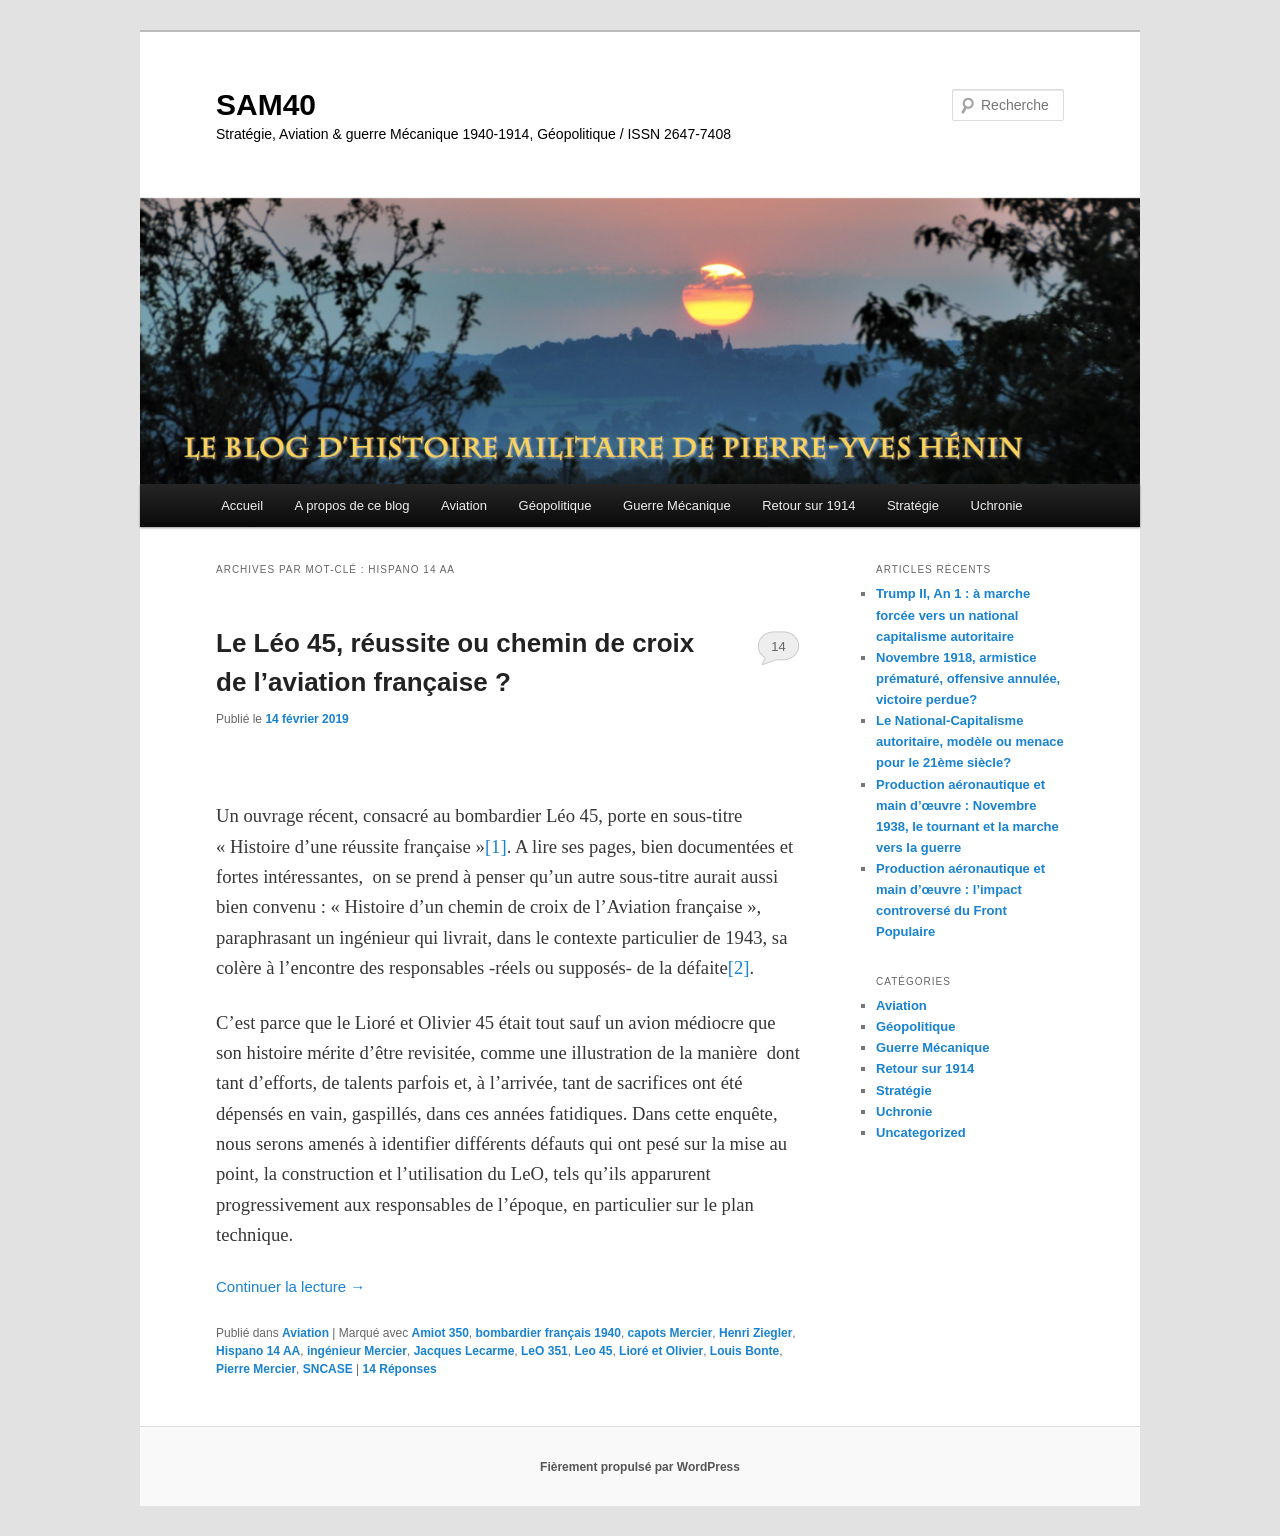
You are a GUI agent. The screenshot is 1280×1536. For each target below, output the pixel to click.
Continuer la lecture (290, 1286)
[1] (496, 846)
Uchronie (997, 505)
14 (778, 646)
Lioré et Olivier (661, 1351)
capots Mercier (670, 1333)
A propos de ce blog (352, 505)
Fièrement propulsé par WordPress (640, 1467)
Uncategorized (921, 1132)
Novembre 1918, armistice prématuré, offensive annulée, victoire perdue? (968, 678)
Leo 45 (593, 1351)
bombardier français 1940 (548, 1333)
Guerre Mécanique (677, 505)
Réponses (400, 1369)
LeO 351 (544, 1351)
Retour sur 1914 (808, 505)
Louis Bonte (744, 1351)
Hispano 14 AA (258, 1351)
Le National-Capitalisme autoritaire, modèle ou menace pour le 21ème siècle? (970, 741)
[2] (739, 967)
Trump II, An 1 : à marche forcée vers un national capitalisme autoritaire (953, 614)
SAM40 (266, 104)
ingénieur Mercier (357, 1351)
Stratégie (913, 505)
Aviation (464, 505)
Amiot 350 (439, 1333)
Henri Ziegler (755, 1333)
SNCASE (328, 1369)
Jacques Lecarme (464, 1351)
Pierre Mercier (256, 1369)
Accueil (242, 505)
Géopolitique (555, 505)
